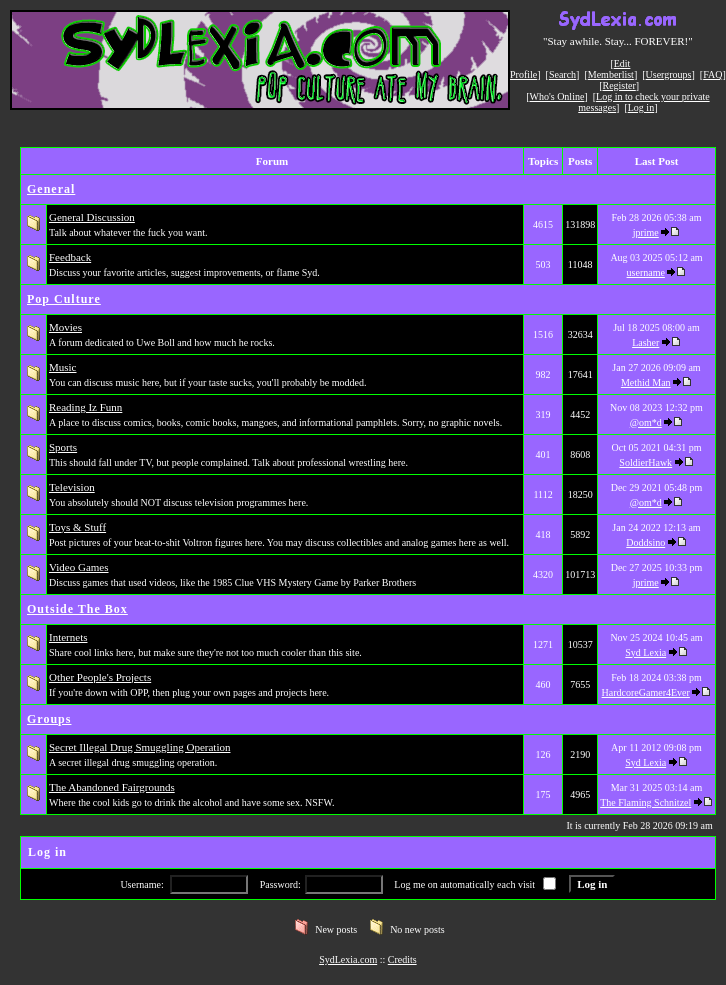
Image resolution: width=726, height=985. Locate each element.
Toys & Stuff (77, 527)
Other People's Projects (100, 677)
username (646, 272)
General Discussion (92, 217)
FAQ (712, 74)
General (51, 189)
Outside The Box (77, 609)
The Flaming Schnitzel (645, 802)
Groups (49, 719)
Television (72, 487)
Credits (402, 959)
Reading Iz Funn (85, 407)
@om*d (646, 422)
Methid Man (646, 382)
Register (618, 85)
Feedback (70, 257)
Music (63, 367)
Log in (641, 107)
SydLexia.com (348, 959)
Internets (68, 637)
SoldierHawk (645, 462)
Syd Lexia (645, 652)
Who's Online (557, 96)
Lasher (645, 342)
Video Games (79, 567)
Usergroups (669, 74)
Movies (65, 327)
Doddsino (645, 542)
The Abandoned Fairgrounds (112, 787)
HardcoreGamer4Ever (646, 692)
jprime (646, 232)
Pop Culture (64, 299)
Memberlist (611, 74)
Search (562, 74)
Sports (63, 447)
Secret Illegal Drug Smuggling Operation (139, 747)
